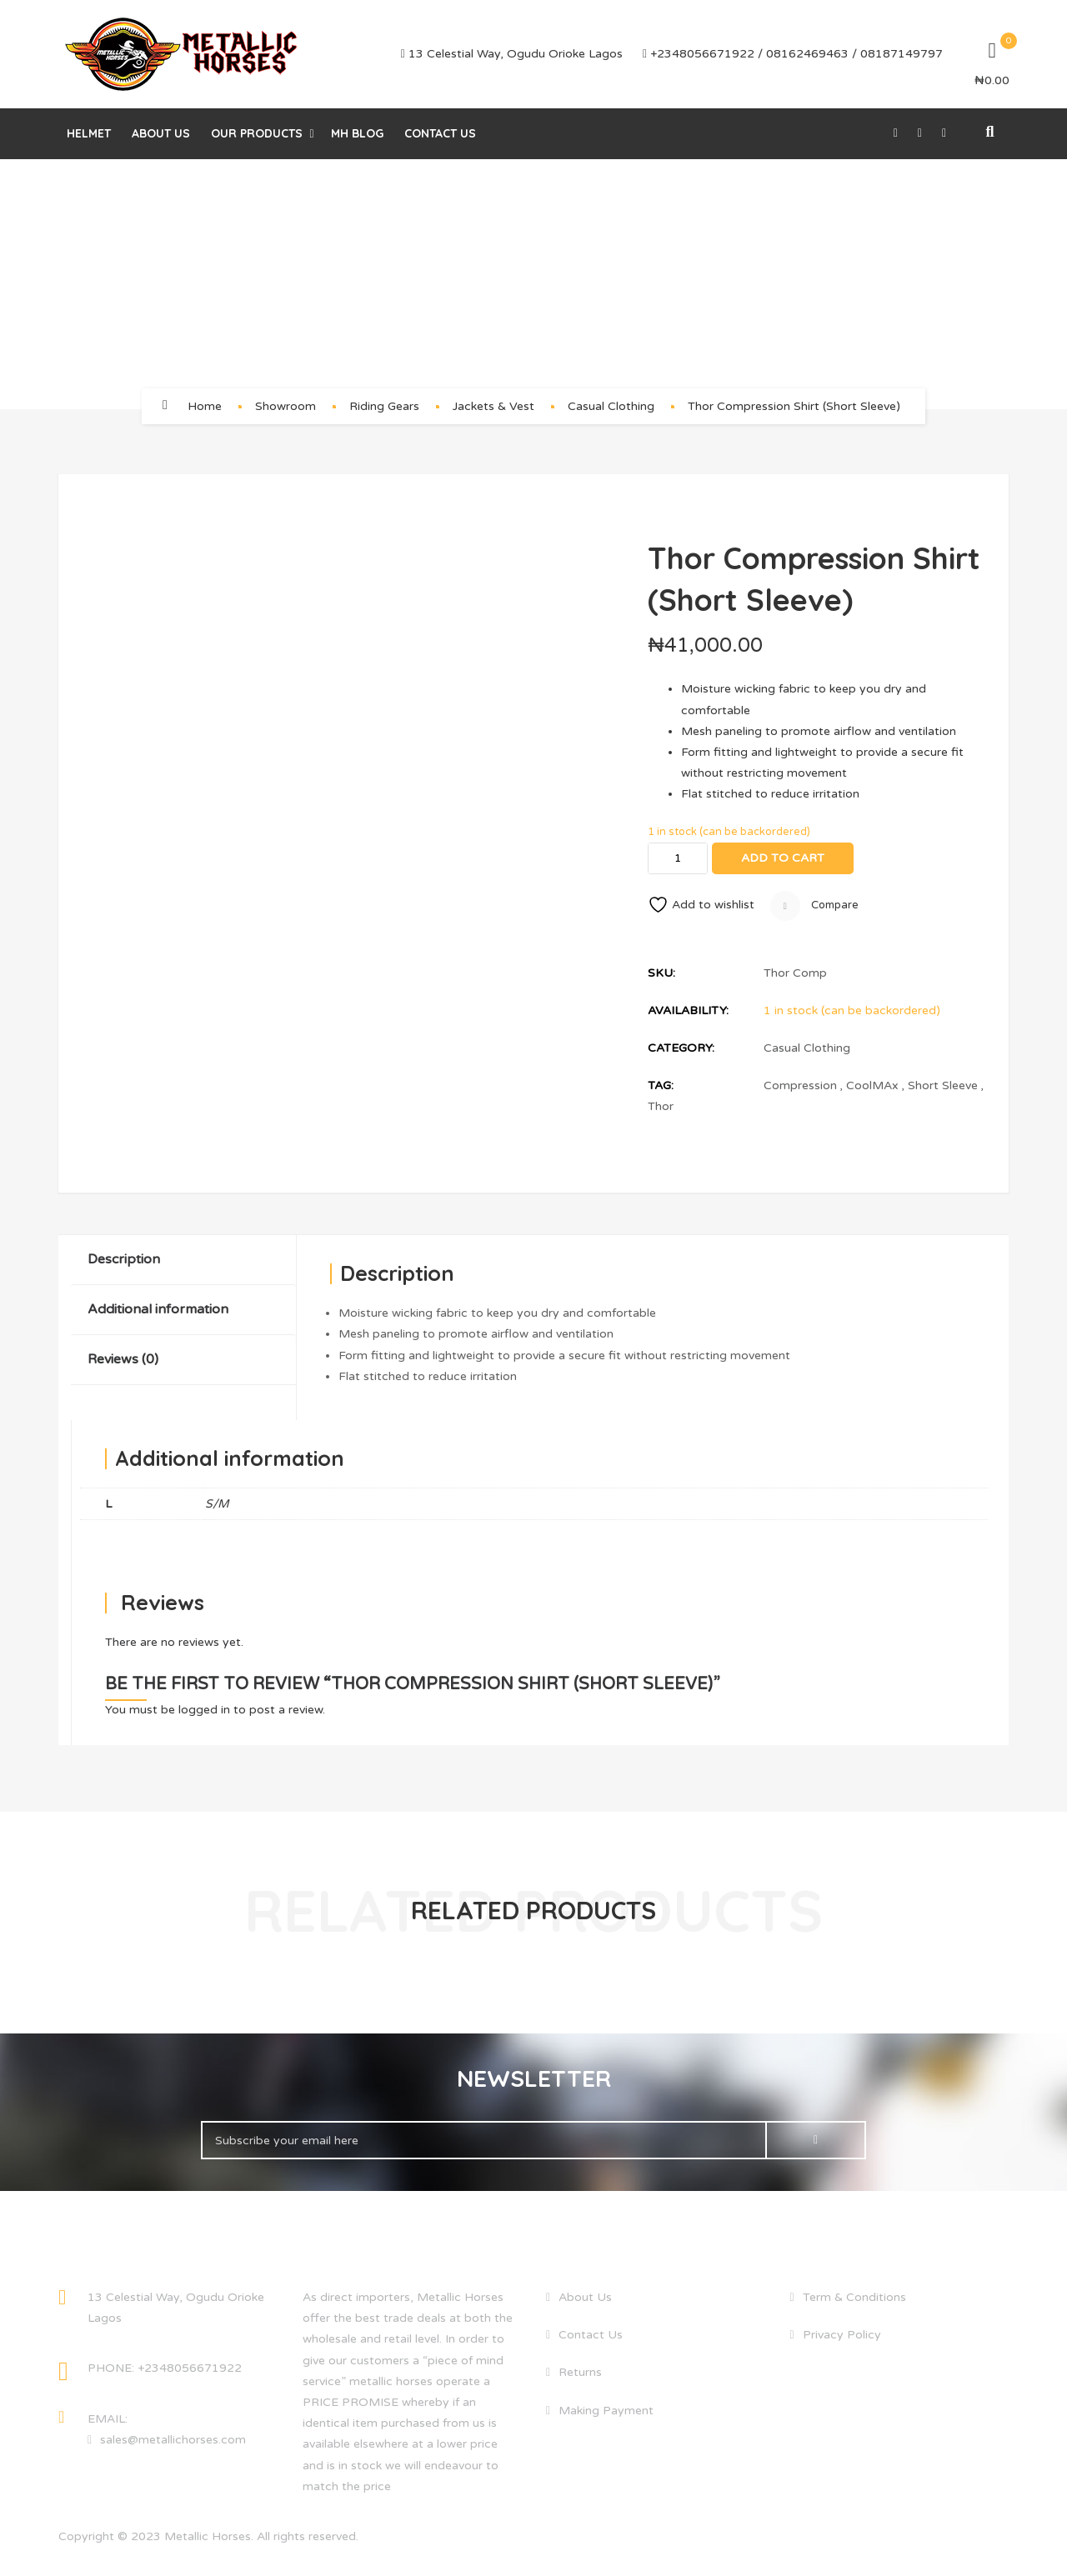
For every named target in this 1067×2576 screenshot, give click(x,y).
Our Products (257, 133)
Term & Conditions (854, 2297)
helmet (89, 133)
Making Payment (606, 2410)
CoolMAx (872, 1085)
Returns (580, 2372)
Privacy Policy (842, 2335)
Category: (681, 1048)
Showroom (285, 406)
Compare (814, 906)
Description (124, 1259)
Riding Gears (384, 406)
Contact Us (440, 133)
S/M (217, 1504)
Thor (661, 1106)
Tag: (661, 1085)
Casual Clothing (611, 406)
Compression (800, 1085)
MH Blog (357, 133)
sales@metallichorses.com (173, 2440)
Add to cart (782, 858)
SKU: (661, 973)
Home (205, 406)
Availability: (688, 1010)
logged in (204, 1710)
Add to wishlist (701, 905)
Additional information (158, 1309)
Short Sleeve (943, 1085)
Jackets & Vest (493, 406)
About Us (161, 133)
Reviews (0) (123, 1359)
